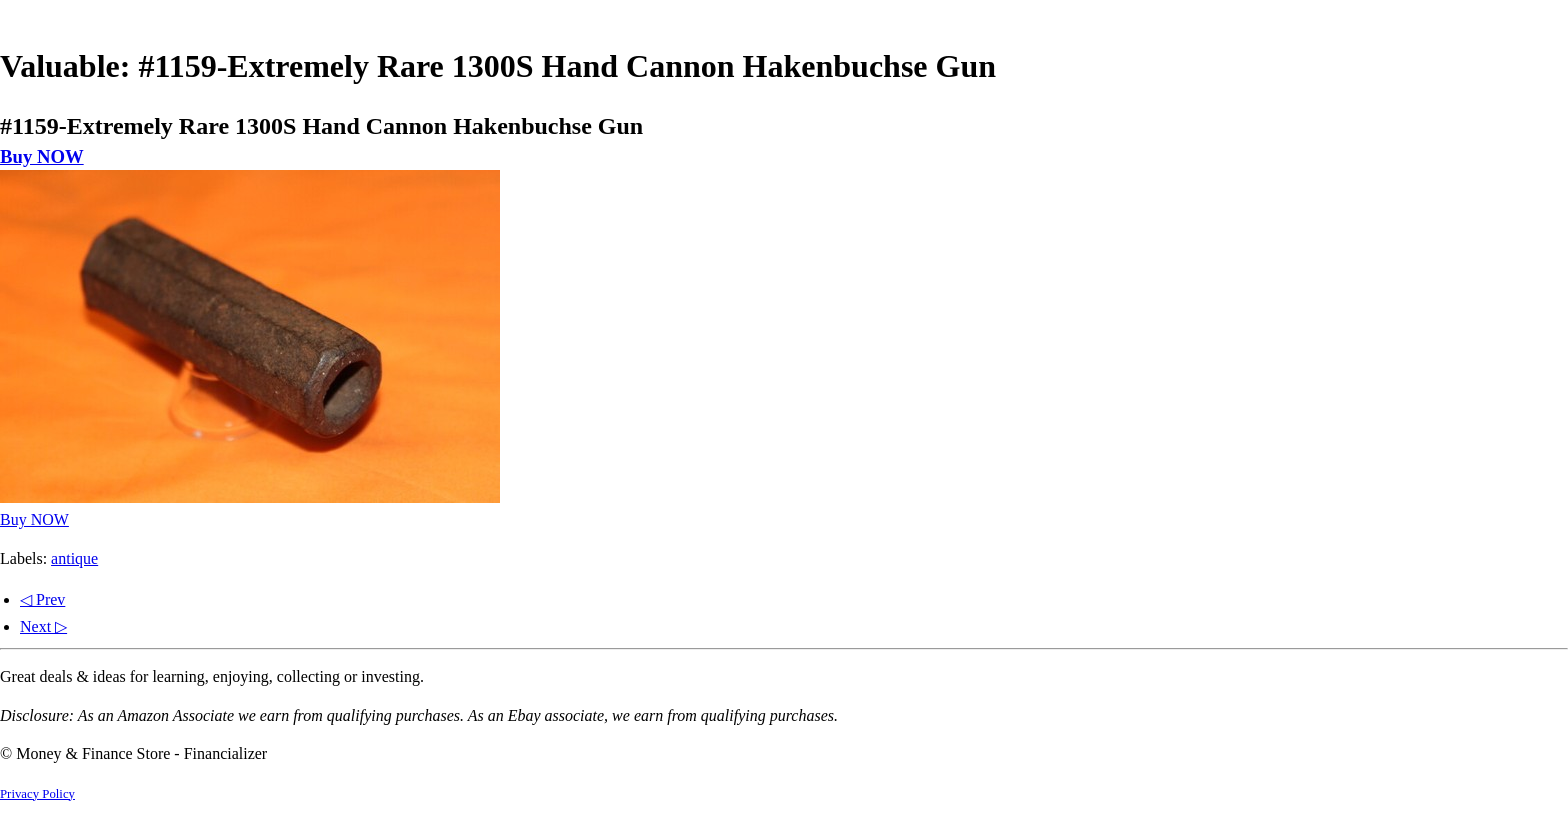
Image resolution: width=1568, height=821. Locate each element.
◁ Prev (42, 599)
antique (74, 558)
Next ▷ (43, 626)
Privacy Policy (37, 794)
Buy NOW (42, 156)
